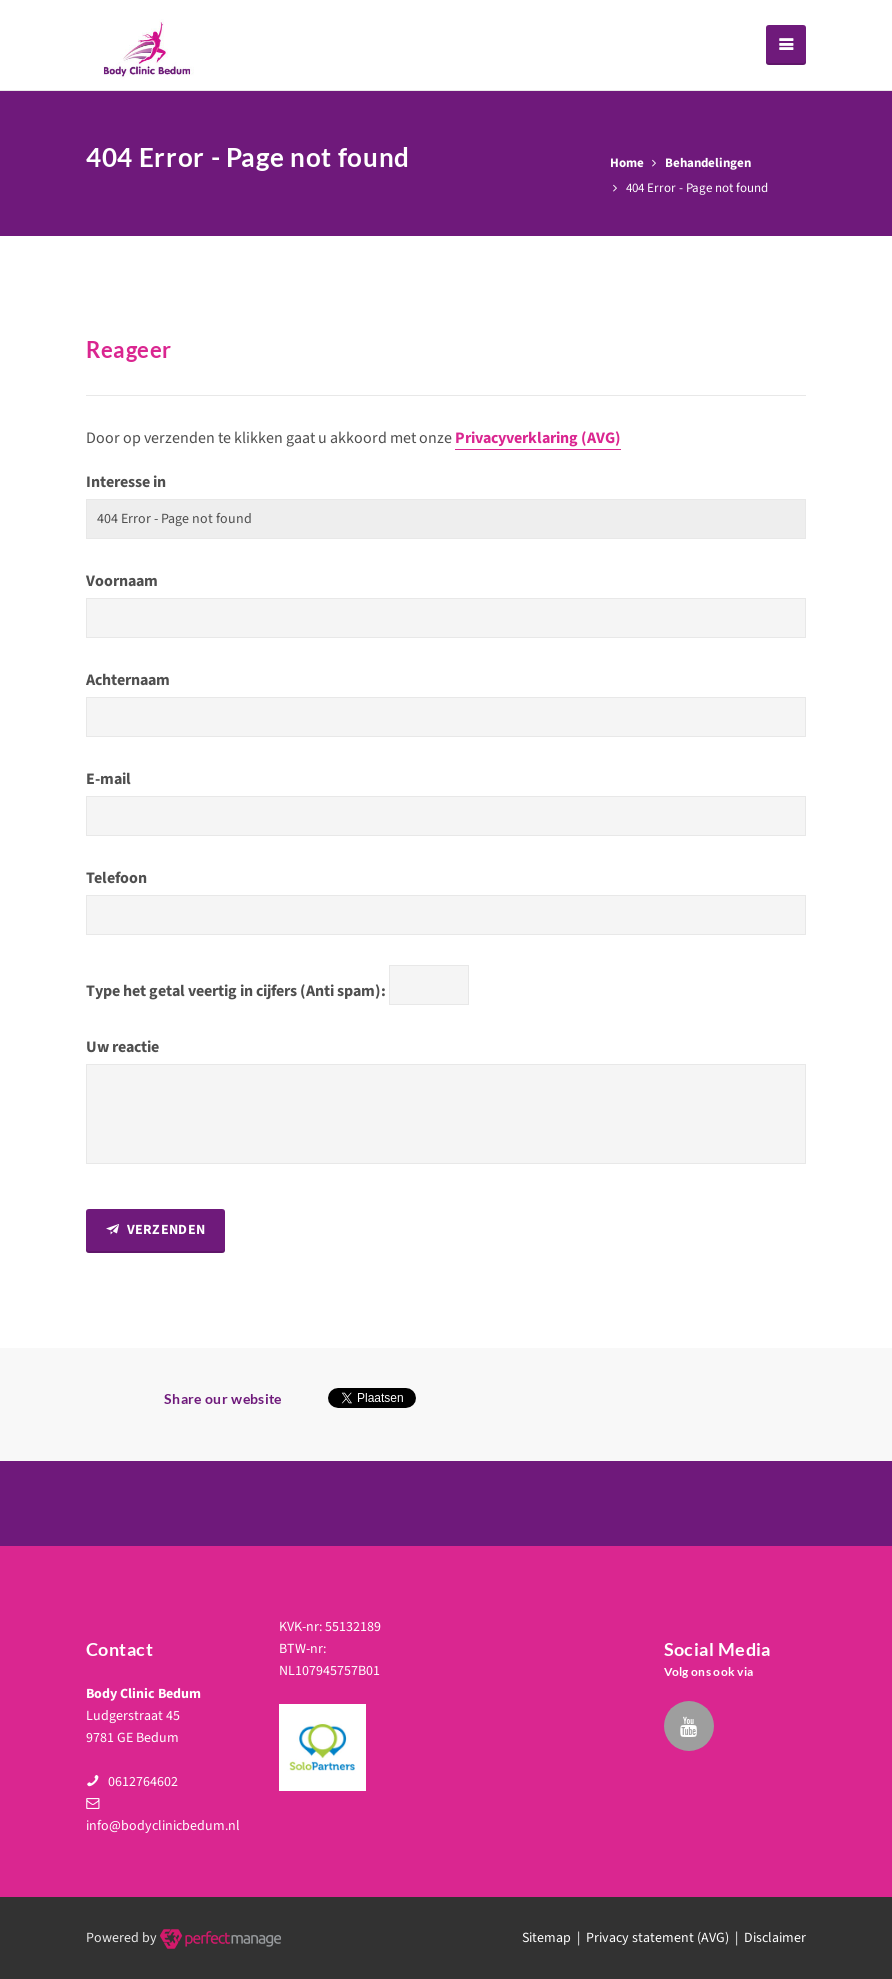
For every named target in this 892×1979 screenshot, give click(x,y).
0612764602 (143, 1782)
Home (627, 163)
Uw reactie (122, 1047)
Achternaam (128, 680)
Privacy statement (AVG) (657, 1938)
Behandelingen (708, 163)
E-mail (108, 779)
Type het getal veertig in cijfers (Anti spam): (236, 991)
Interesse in (126, 482)
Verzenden (155, 1230)
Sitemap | (554, 1938)
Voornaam (122, 581)
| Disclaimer (767, 1938)
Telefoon (116, 878)
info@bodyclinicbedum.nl (163, 1826)
